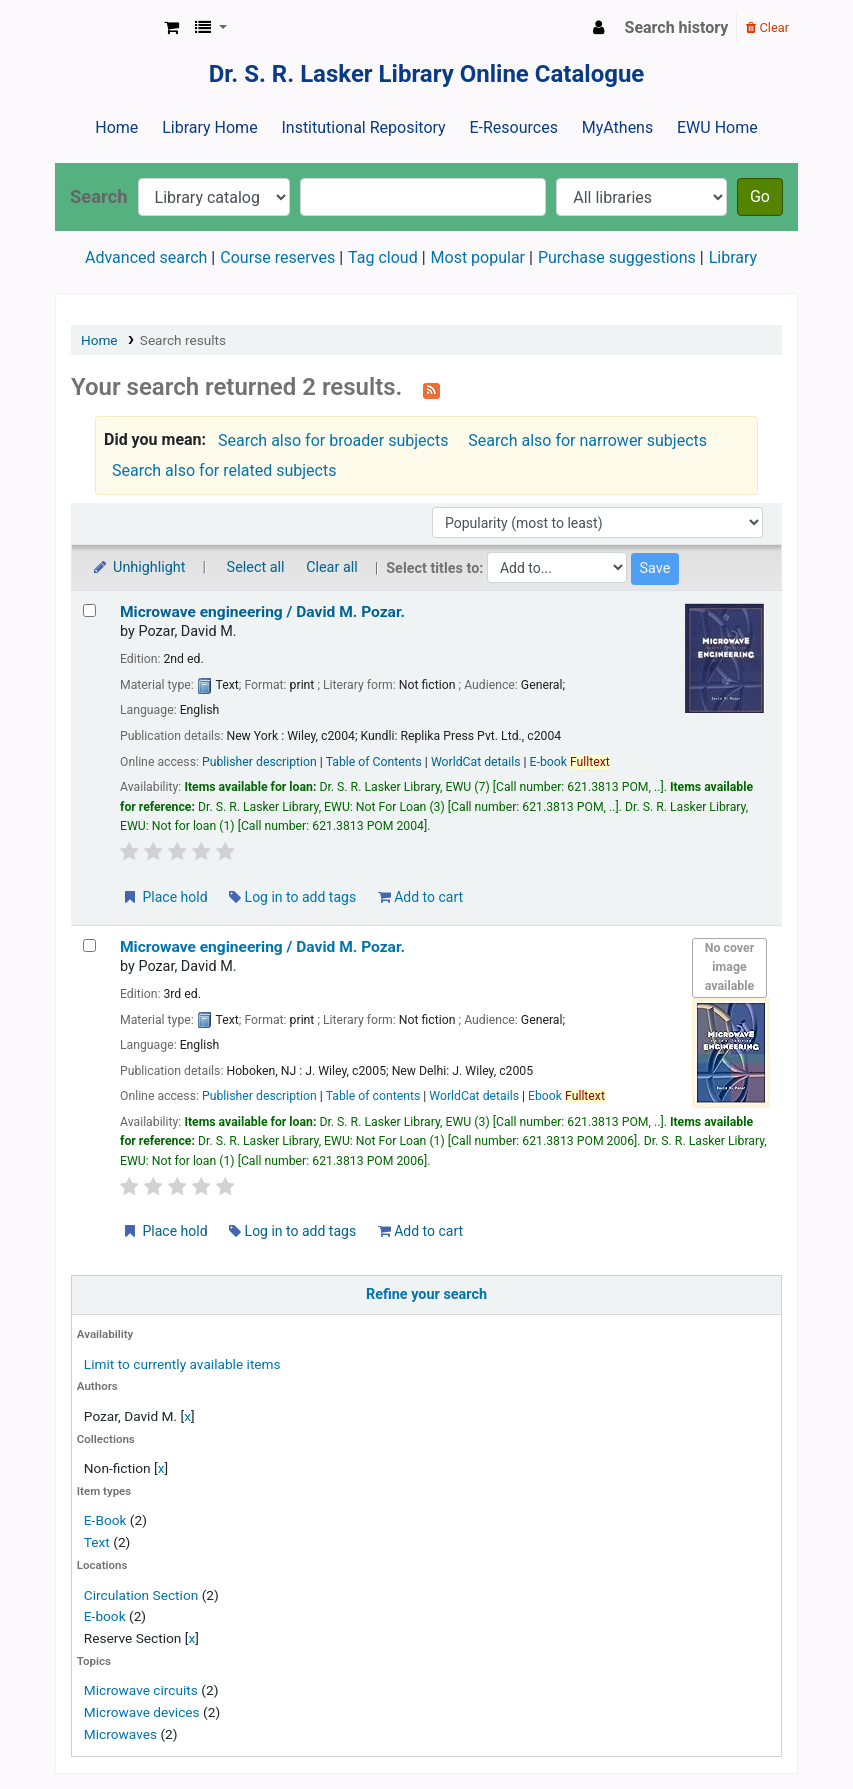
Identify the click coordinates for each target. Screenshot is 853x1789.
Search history (677, 27)
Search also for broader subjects (333, 440)
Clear (767, 27)
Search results (183, 340)
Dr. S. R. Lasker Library (106, 28)
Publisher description (259, 762)
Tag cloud (383, 257)
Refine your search (426, 1294)
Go (760, 196)
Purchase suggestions (617, 257)
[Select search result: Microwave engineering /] (89, 610)
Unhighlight (138, 567)
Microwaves (120, 1734)
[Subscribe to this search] (431, 389)
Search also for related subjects (224, 470)
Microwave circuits (141, 1690)
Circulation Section (141, 1595)
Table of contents (373, 1096)
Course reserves (277, 257)
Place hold (164, 897)
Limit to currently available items (182, 1364)
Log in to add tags (292, 897)
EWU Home (717, 127)
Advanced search (146, 257)
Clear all (332, 567)
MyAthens (617, 127)
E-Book (105, 1520)
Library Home (209, 127)
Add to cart (420, 897)
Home (116, 127)
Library (733, 257)
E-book (105, 1616)
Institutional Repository (363, 127)
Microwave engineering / (262, 612)
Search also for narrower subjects (587, 440)
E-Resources (513, 127)
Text (98, 1542)
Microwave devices (142, 1712)
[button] (171, 28)
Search (99, 196)
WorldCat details (476, 762)
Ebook (566, 1096)
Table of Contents (374, 762)
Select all (256, 567)
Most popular (478, 257)
